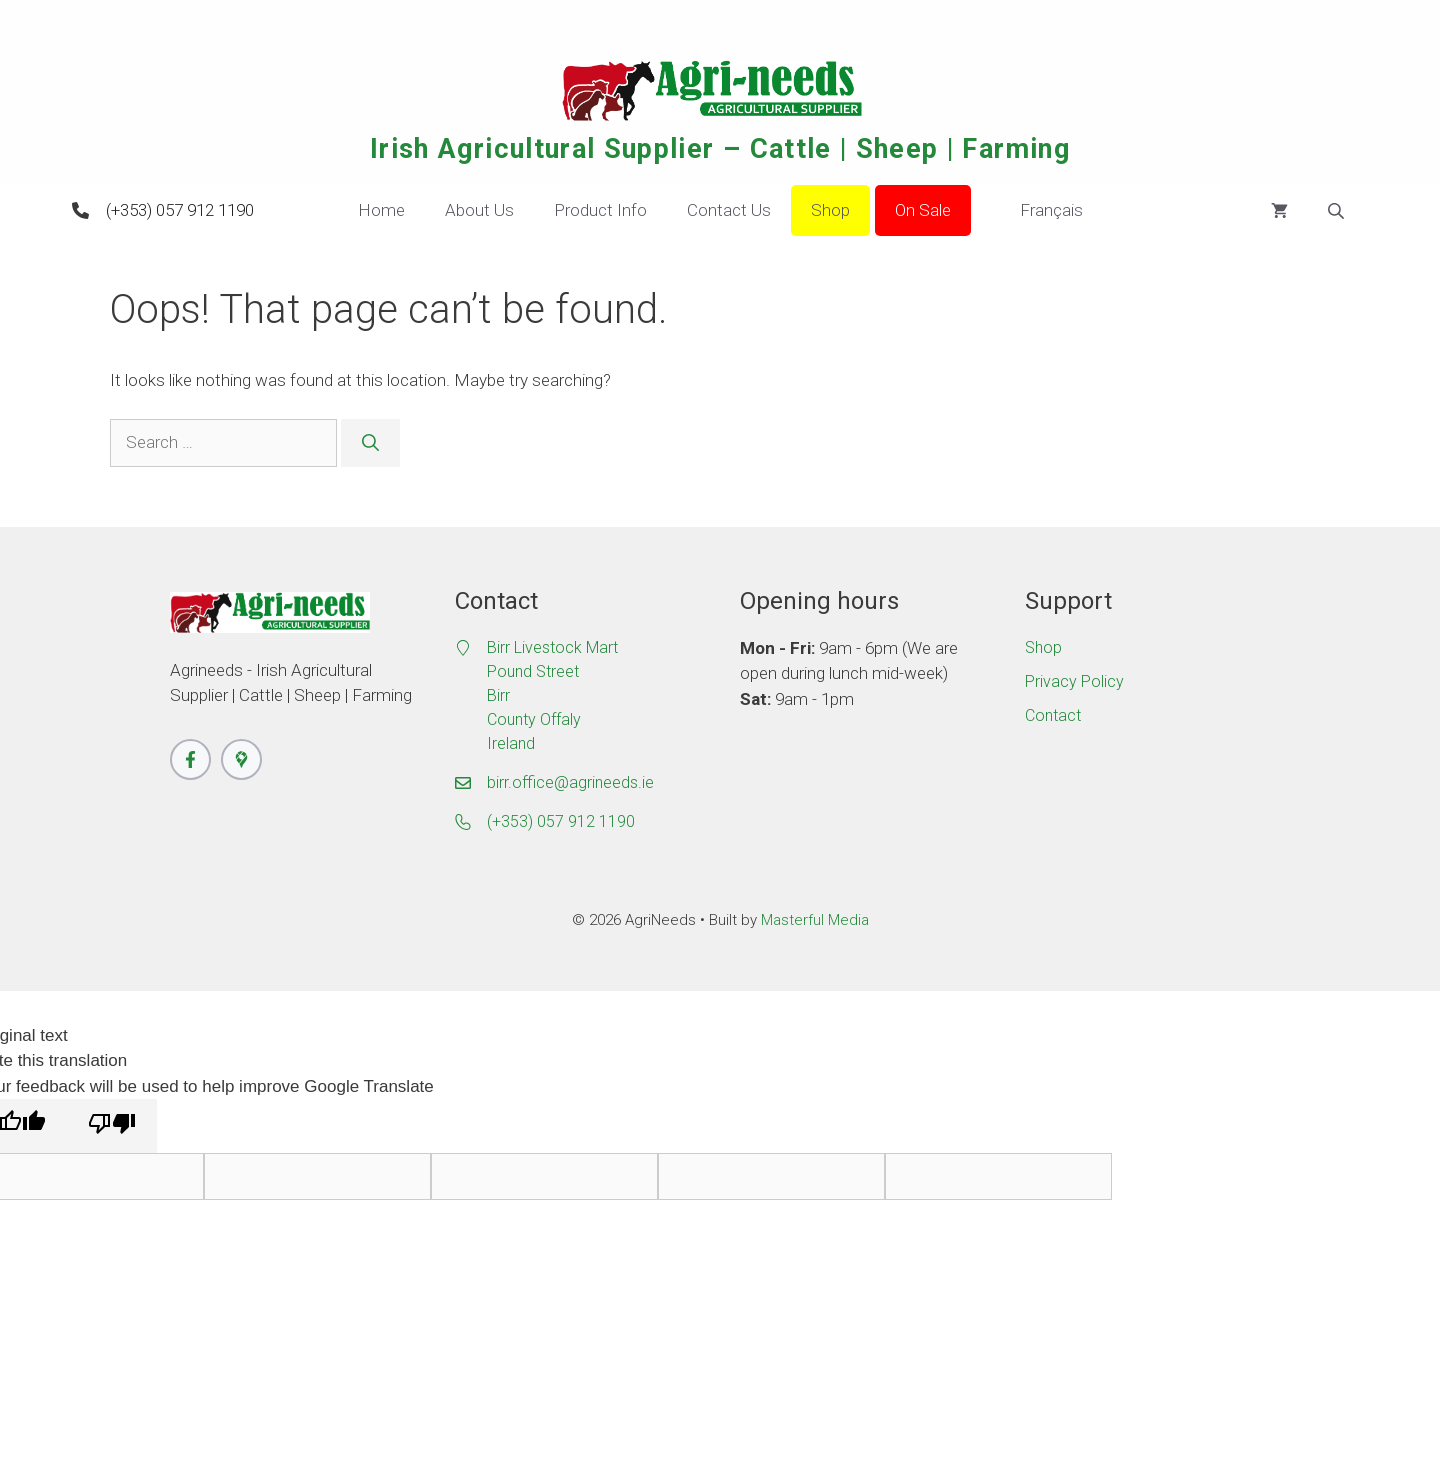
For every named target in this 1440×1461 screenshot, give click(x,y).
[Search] (370, 443)
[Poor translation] (112, 1126)
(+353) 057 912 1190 (180, 210)
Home (381, 210)
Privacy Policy (1074, 681)
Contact (1053, 715)
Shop (830, 210)
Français (1037, 211)
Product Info (600, 210)
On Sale (923, 210)
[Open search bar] (1338, 211)
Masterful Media (815, 920)
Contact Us (729, 210)
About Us (479, 210)
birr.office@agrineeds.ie (570, 782)
